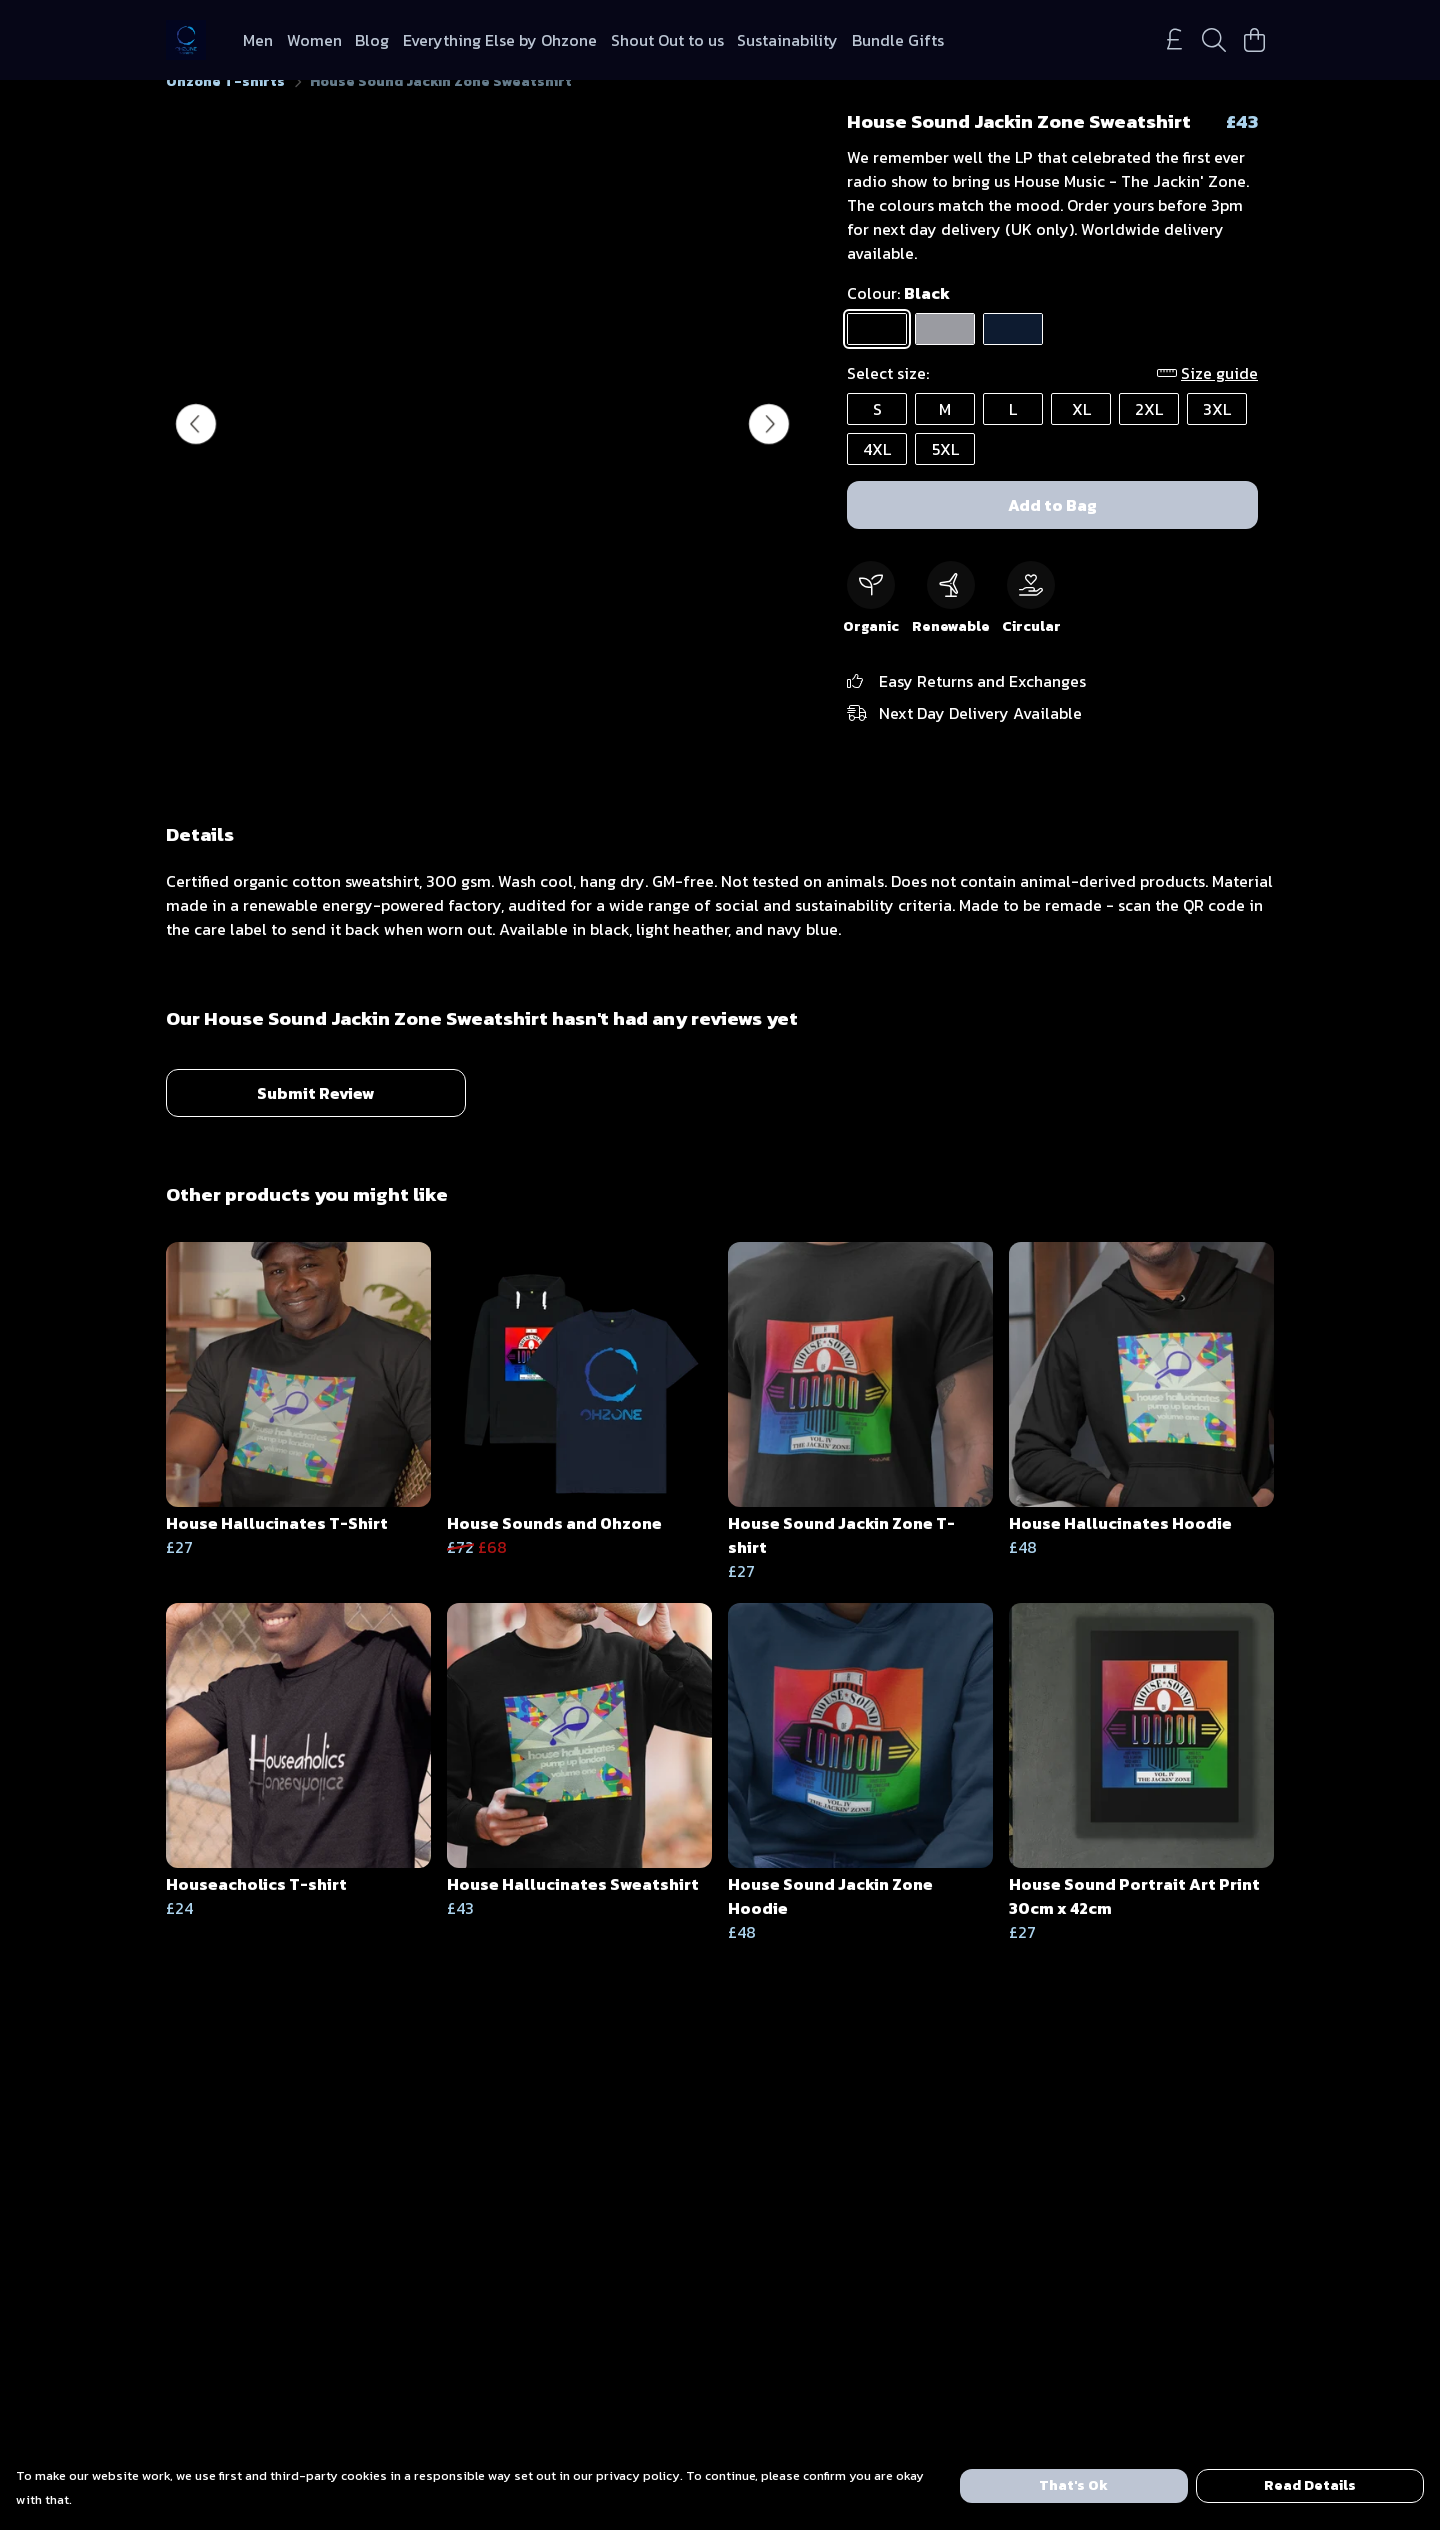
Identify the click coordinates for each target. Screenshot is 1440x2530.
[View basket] (1254, 40)
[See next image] (769, 448)
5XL (945, 473)
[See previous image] (196, 448)
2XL (1149, 433)
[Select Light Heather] (945, 353)
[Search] (1214, 40)
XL (1081, 433)
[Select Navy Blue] (1013, 353)
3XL (1217, 433)
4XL (877, 473)
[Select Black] (877, 353)
